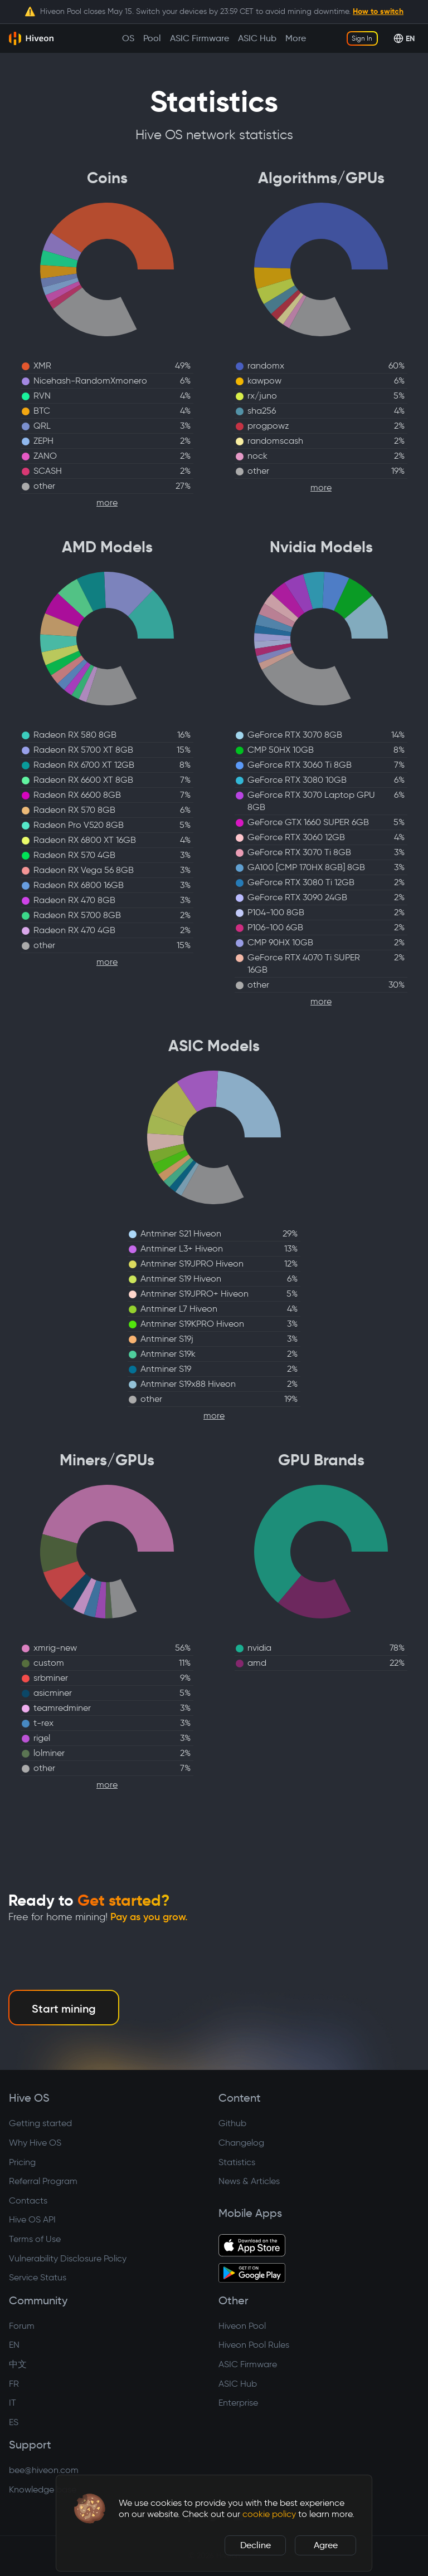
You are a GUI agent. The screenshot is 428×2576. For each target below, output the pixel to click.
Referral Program (43, 2181)
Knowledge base (42, 2489)
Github (232, 2123)
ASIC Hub (237, 2383)
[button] (90, 2508)
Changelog (241, 2142)
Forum (22, 2325)
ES (13, 2422)
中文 (18, 2364)
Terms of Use (35, 2239)
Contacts (28, 2200)
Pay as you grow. (149, 1917)
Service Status (37, 2277)
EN (14, 2344)
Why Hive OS (35, 2142)
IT (12, 2402)
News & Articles (249, 2181)
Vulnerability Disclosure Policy (68, 2258)
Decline (255, 2545)
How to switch (378, 11)
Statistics (236, 2162)
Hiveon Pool (242, 2325)
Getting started (40, 2123)
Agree (326, 2545)
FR (14, 2383)
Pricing (22, 2162)
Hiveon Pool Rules (253, 2344)
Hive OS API (32, 2219)
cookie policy (269, 2514)
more (107, 502)
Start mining (64, 2008)
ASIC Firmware (247, 2364)
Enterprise (238, 2402)
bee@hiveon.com (44, 2470)
